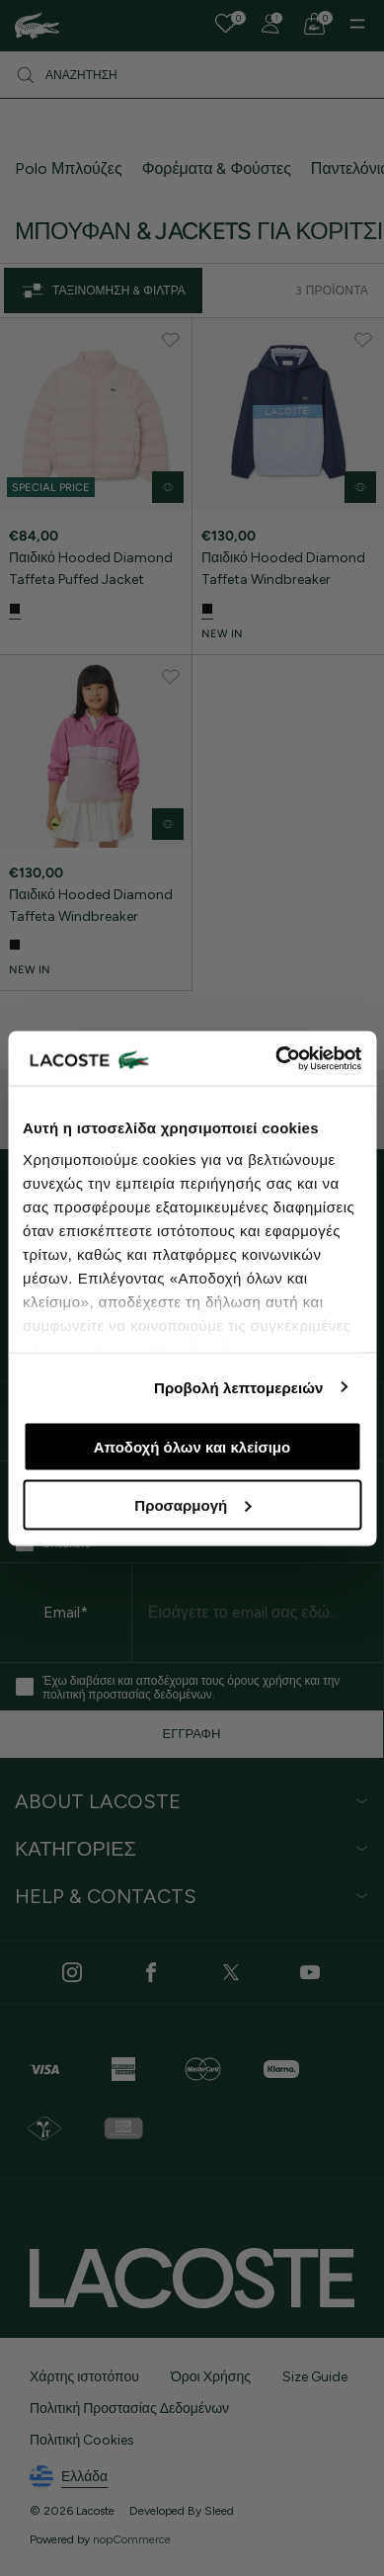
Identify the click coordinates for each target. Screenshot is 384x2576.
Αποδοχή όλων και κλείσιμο (192, 1447)
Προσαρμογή (192, 1504)
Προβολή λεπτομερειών (239, 1386)
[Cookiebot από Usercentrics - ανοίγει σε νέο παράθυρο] (276, 1058)
